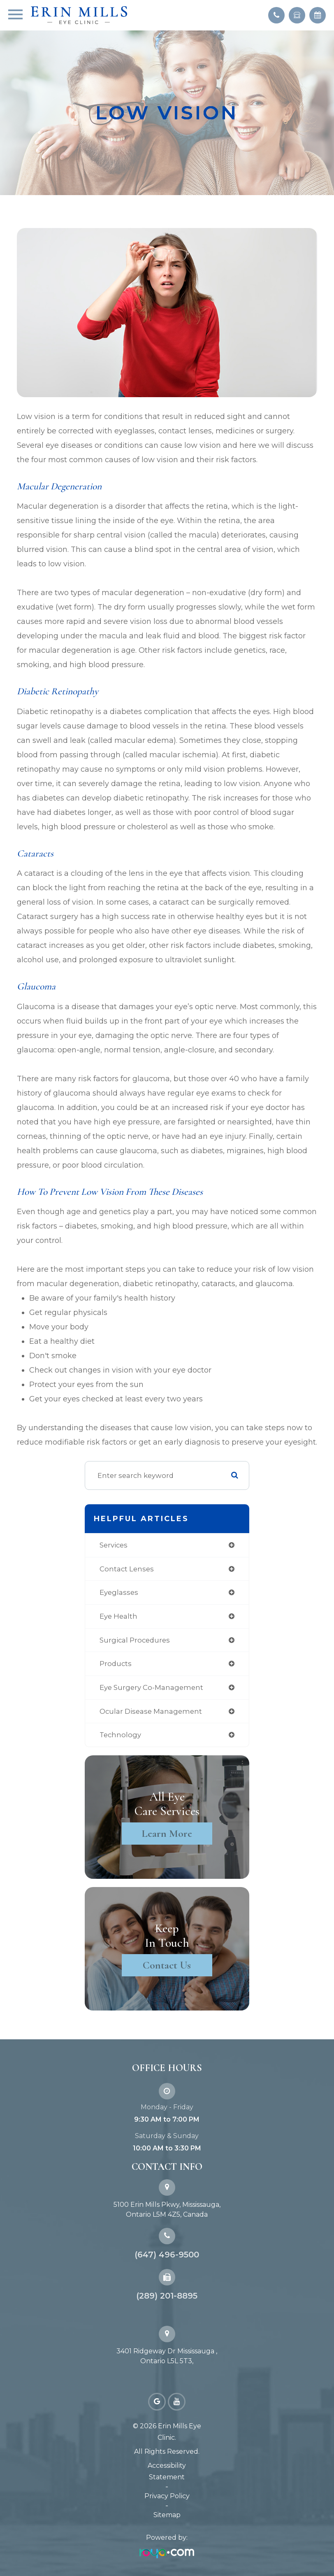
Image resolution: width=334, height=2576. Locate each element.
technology (120, 1735)
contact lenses (127, 1569)
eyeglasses (119, 1592)
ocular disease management (151, 1711)
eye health (118, 1616)
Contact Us (167, 1965)
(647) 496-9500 (167, 2255)
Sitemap (167, 2515)
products (116, 1663)
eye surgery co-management (151, 1687)
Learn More (166, 1833)
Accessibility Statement (167, 2471)
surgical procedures (135, 1640)
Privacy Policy (167, 2496)
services (114, 1545)
